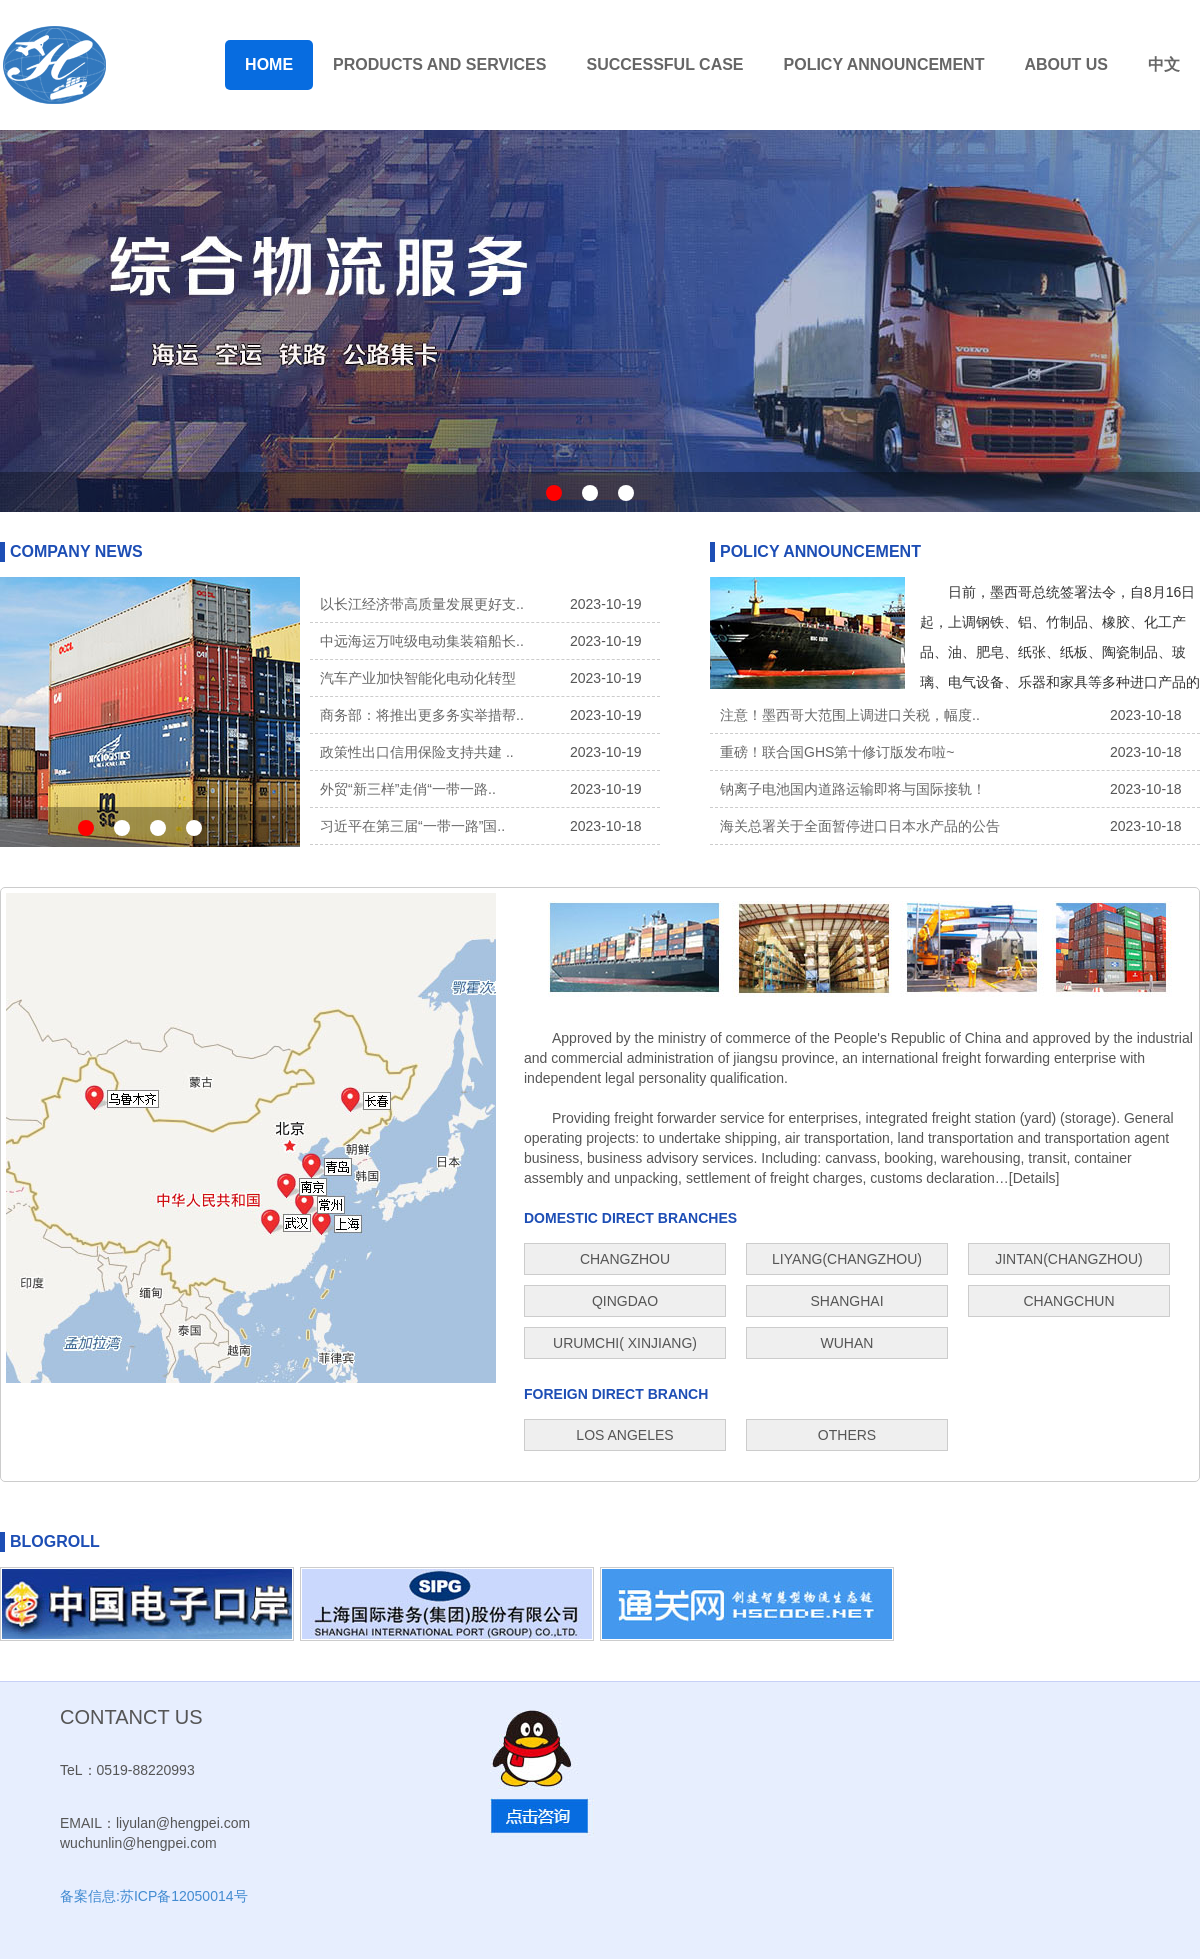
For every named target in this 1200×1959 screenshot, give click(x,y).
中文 (1164, 64)
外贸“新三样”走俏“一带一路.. (408, 789)
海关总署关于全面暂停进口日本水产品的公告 (860, 826)
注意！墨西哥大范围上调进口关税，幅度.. (850, 715)
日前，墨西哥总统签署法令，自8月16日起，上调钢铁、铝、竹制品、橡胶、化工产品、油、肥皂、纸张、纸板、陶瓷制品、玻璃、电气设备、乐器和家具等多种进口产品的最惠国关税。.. (1060, 652)
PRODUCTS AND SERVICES (439, 64)
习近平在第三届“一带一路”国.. (412, 826)
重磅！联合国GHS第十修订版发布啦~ (837, 752)
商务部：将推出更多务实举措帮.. (422, 715)
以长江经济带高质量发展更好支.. (422, 604)
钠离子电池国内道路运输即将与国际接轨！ (853, 789)
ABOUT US (1066, 64)
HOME (269, 64)
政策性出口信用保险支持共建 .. (417, 752)
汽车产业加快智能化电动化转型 (418, 678)
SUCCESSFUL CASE (664, 64)
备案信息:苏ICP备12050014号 (154, 1896)
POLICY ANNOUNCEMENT (884, 64)
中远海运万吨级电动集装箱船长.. (422, 641)
